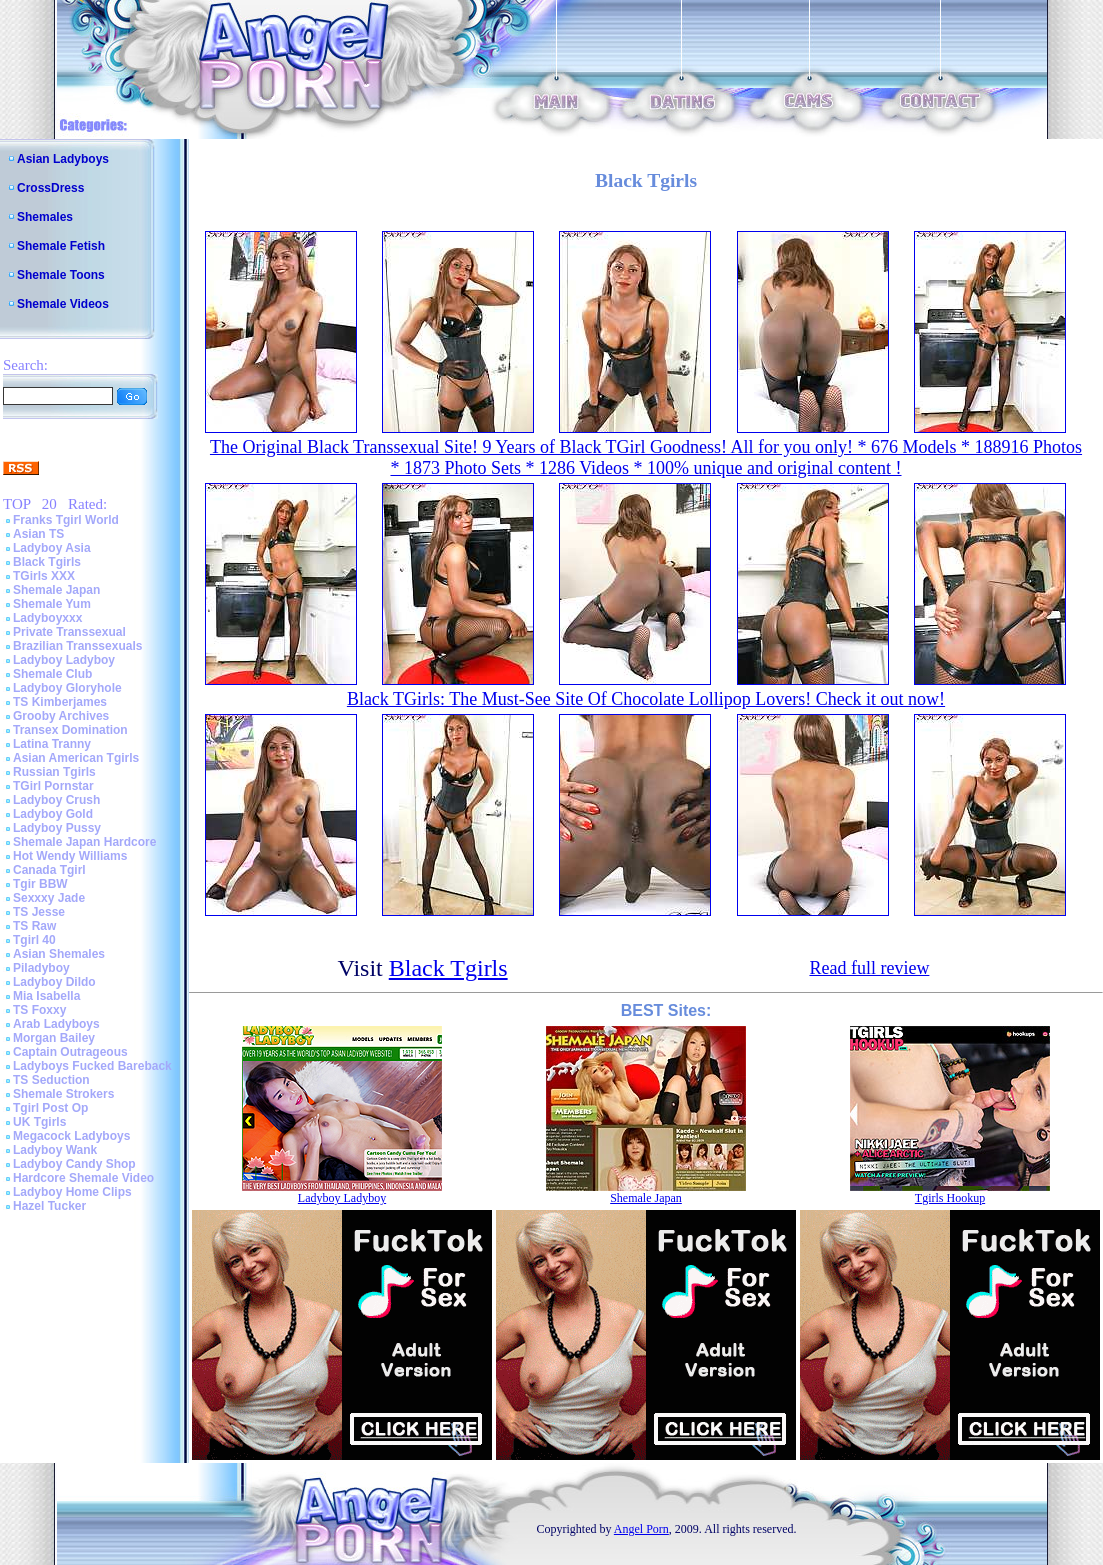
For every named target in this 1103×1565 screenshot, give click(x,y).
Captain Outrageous (70, 1052)
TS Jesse (39, 912)
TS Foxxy (39, 1010)
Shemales (45, 217)
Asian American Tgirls (76, 758)
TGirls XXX (44, 576)
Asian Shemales (59, 954)
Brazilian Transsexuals (77, 646)
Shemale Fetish (61, 246)
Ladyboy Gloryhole (67, 688)
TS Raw (34, 926)
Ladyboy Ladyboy (64, 660)
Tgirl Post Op (50, 1108)
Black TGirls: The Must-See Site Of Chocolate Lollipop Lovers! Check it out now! (646, 699)
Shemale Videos (63, 304)
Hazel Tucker (49, 1206)
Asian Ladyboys (63, 159)
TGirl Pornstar (53, 786)
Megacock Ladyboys (71, 1136)
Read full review (869, 968)
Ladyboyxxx (47, 618)
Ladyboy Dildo (54, 982)
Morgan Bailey (54, 1038)
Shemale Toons (61, 275)
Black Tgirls (47, 562)
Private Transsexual (69, 632)
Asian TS (38, 534)
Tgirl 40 (34, 940)
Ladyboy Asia (52, 548)
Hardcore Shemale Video (83, 1178)
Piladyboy (41, 968)
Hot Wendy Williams (70, 856)
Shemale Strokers (63, 1094)
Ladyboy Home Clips (72, 1192)
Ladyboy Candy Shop (74, 1164)
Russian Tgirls (54, 772)
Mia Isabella (46, 996)
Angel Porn (641, 1529)
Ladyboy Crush (56, 800)
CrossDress (50, 188)
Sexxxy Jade (49, 898)
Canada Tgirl (49, 870)
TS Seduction (51, 1080)
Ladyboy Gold (53, 814)
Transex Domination (70, 730)
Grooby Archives (61, 716)
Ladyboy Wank (55, 1150)
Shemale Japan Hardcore (84, 842)
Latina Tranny (52, 744)
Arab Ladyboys (56, 1024)
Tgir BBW (40, 884)
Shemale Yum (52, 604)
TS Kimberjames (60, 702)
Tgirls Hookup (950, 1198)
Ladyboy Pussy (57, 828)
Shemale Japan (56, 590)
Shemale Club (52, 674)
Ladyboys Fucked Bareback (92, 1066)
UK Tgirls (39, 1122)
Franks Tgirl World (66, 520)
